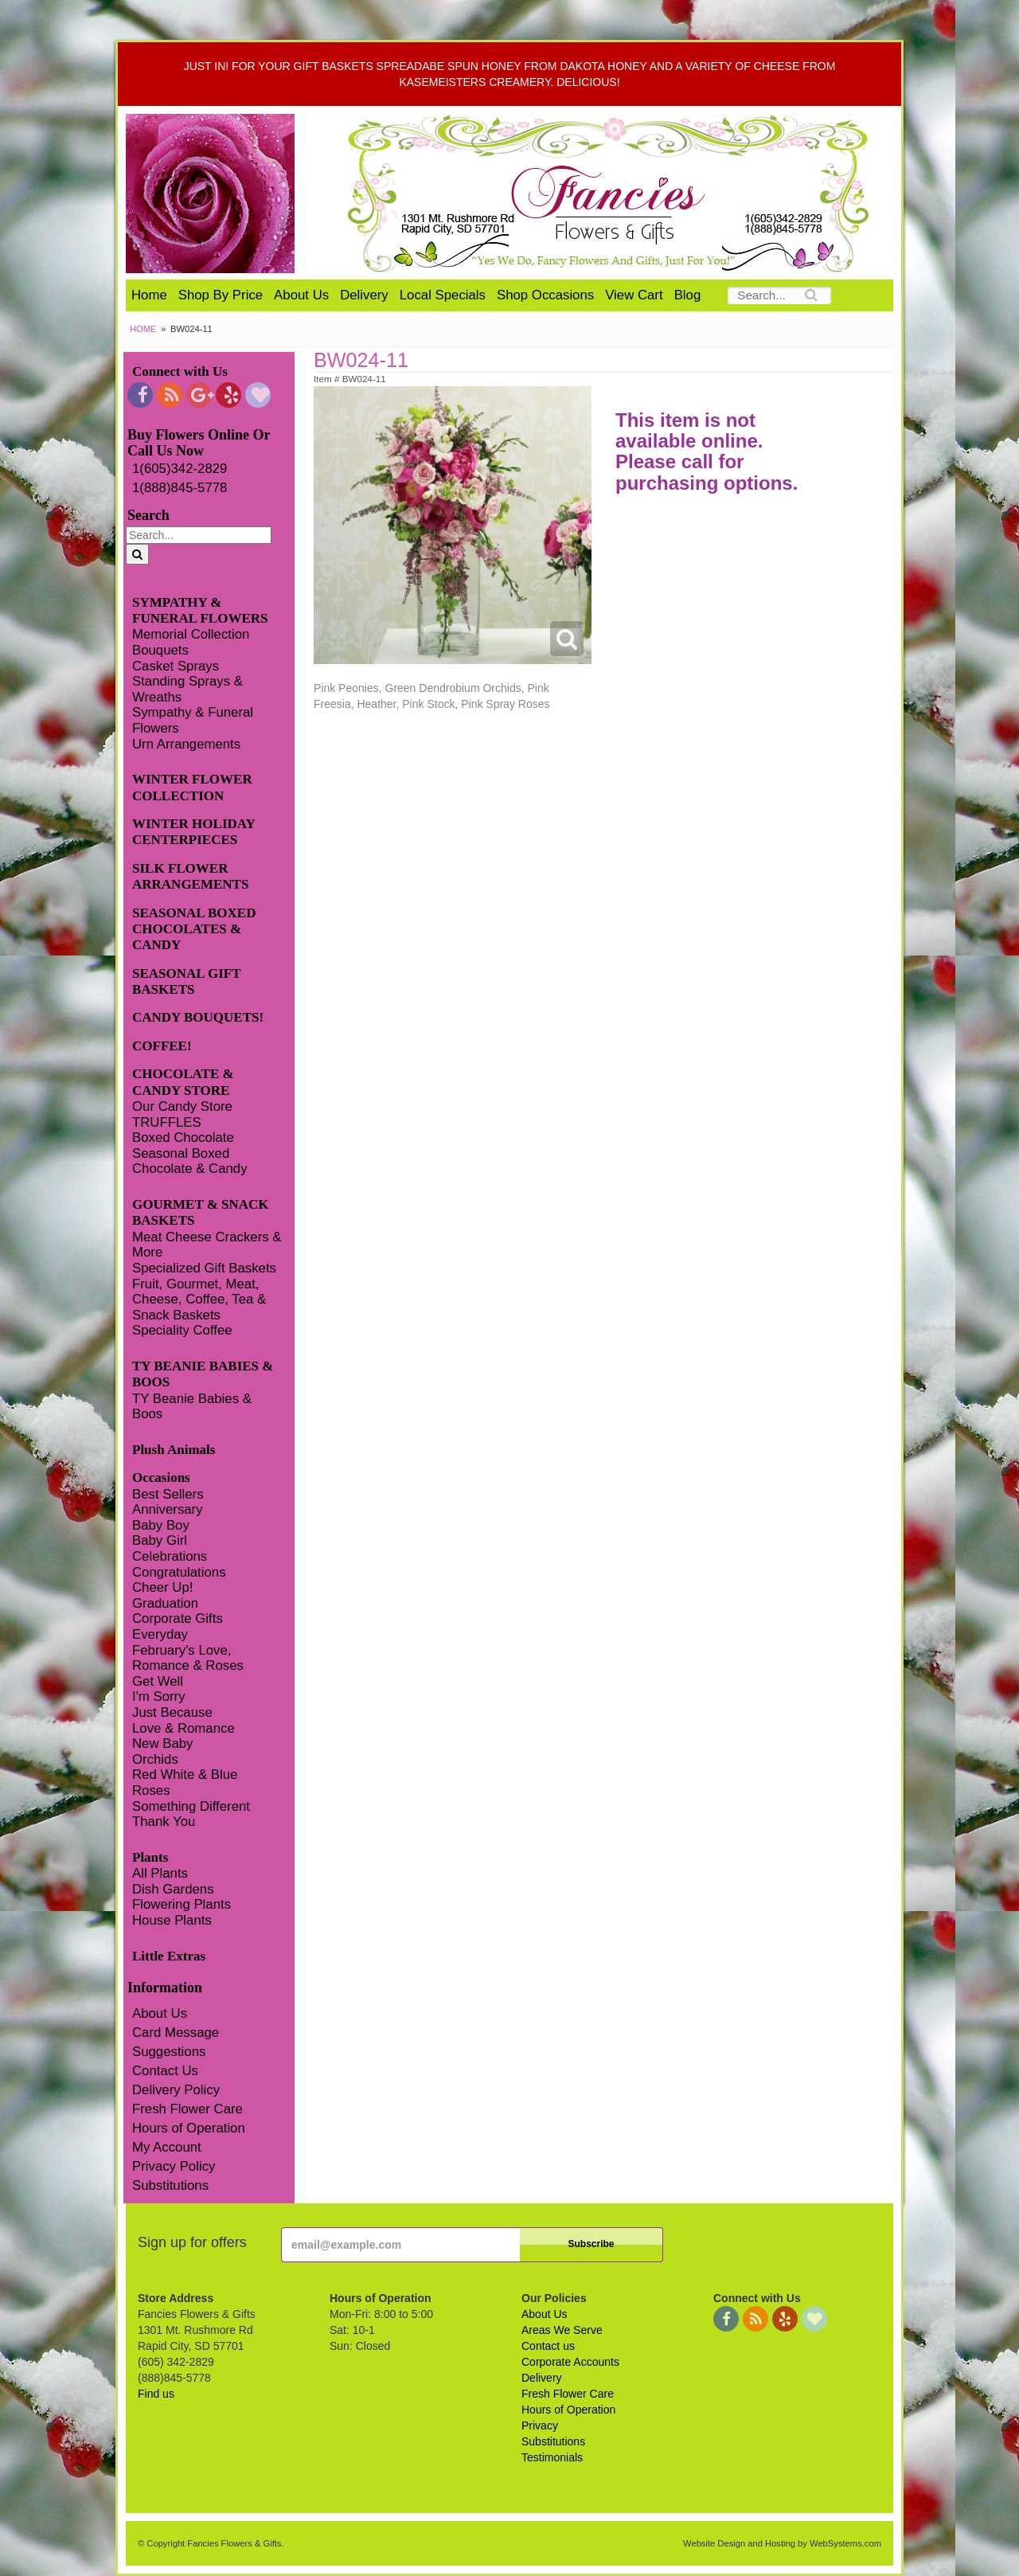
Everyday (160, 1634)
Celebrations (169, 1556)
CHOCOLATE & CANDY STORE (183, 1081)
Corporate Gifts (177, 1618)
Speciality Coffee (182, 1330)
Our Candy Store (182, 1106)
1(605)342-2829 (179, 468)
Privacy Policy (173, 2166)
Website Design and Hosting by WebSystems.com (782, 2543)
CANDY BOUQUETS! (198, 1017)
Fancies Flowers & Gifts (611, 193)
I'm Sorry (158, 1696)
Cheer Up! (162, 1587)
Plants (150, 1857)
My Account (166, 2147)
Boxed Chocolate (183, 1137)
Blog (687, 295)
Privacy (539, 2425)
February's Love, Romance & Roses (188, 1658)
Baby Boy (160, 1525)
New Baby (162, 1743)
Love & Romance (183, 1728)
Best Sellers (168, 1494)
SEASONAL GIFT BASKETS (186, 981)
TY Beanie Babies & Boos (192, 1406)
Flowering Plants (181, 1904)
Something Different (191, 1806)
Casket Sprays (175, 666)
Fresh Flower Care (187, 2109)
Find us (156, 2393)
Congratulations (179, 1572)
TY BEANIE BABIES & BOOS (202, 1374)
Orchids (155, 1759)
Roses (151, 1790)
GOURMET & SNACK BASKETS (200, 1212)
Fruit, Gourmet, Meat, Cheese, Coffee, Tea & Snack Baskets (199, 1299)
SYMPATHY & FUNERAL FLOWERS (200, 610)
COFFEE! (162, 1045)
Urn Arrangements (186, 744)
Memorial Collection (190, 634)
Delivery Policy (176, 2089)
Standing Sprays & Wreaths (187, 689)
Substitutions (170, 2185)
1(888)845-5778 (179, 487)
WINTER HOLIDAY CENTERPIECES (193, 831)
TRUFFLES (166, 1122)
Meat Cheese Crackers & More (206, 1245)
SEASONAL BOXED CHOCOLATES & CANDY (194, 929)
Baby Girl (159, 1540)
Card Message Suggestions (175, 2042)
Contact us (548, 2346)
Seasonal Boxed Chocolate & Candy (190, 1161)
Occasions (161, 1477)
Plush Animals (173, 1449)
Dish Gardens (173, 1889)
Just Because (172, 1712)
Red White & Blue (184, 1774)
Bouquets (160, 650)
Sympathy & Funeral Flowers (192, 720)
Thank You (163, 1821)
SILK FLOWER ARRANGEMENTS (190, 876)
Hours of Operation (188, 2128)
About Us (301, 295)
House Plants (172, 1920)
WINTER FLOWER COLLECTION (192, 787)
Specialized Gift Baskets (204, 1268)
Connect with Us (180, 371)
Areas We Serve (562, 2330)
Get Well (157, 1681)
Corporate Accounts (570, 2361)
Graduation (165, 1603)
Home (149, 295)
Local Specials (443, 295)
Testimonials (552, 2457)
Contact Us (165, 2070)
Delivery (364, 295)
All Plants (160, 1873)
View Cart (633, 295)
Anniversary (167, 1509)
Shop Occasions (545, 295)
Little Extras (168, 1956)
